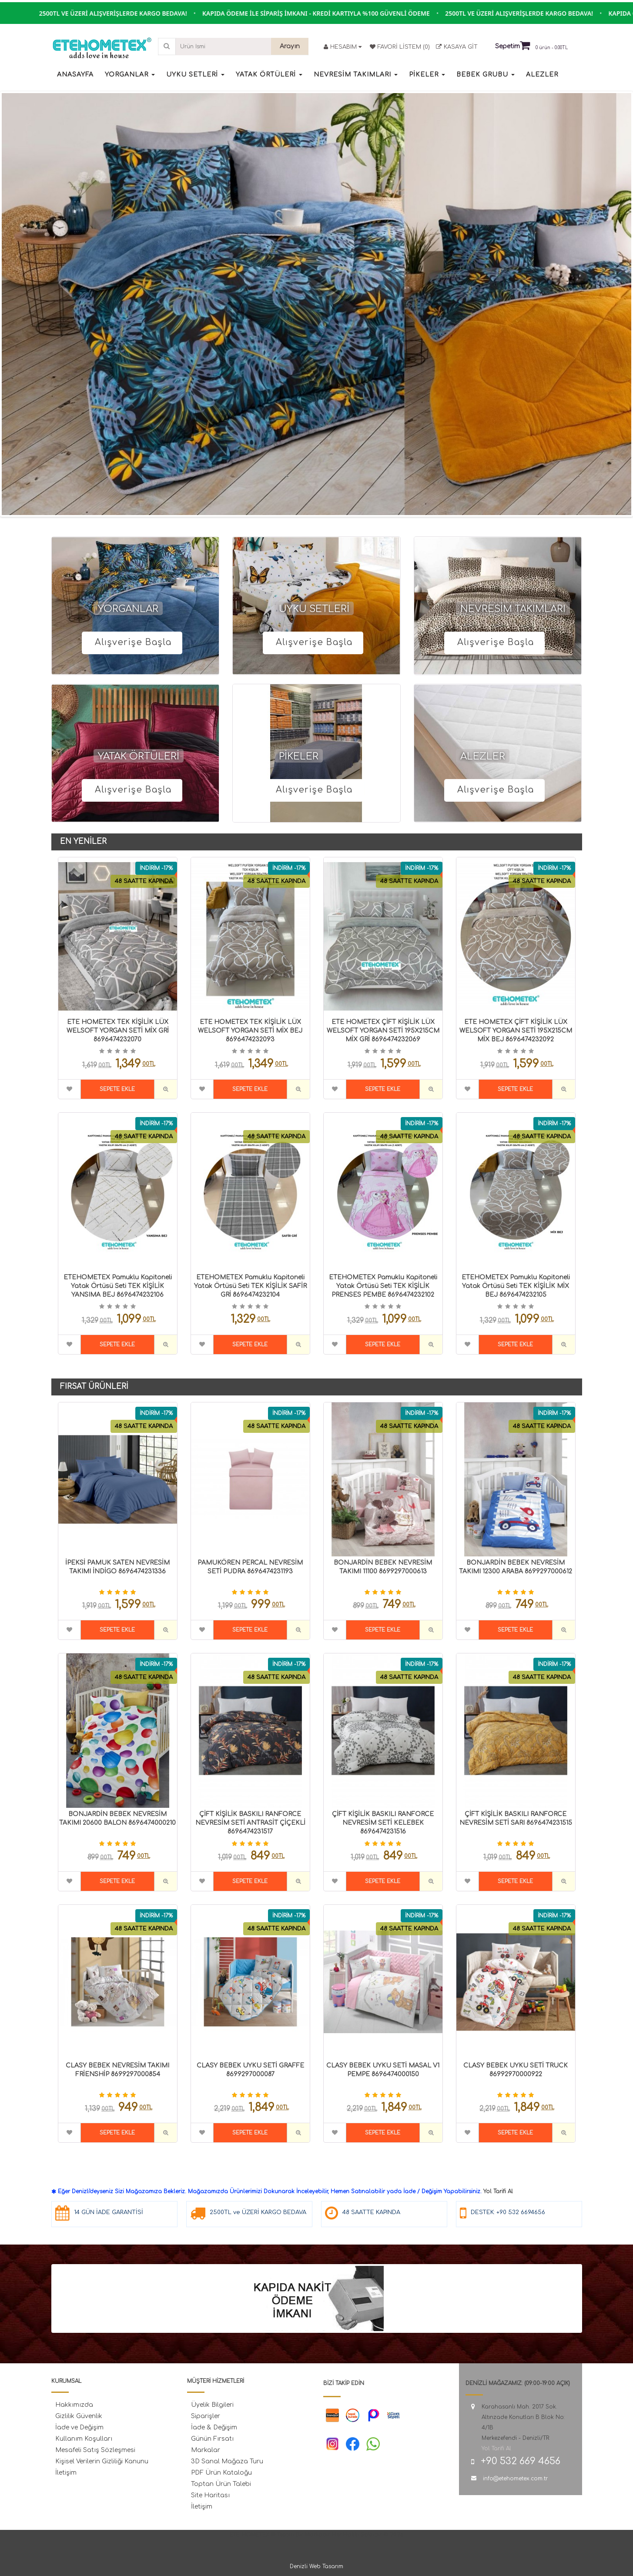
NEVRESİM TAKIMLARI (513, 609)
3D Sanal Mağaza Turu (227, 2461)
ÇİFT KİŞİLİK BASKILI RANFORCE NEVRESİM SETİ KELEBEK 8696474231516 (383, 1823)
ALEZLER (482, 756)
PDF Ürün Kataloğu (221, 2472)
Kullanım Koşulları (83, 2438)
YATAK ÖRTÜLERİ (138, 756)
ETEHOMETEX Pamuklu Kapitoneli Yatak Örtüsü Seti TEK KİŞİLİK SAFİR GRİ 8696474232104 (250, 1286)
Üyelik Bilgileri (212, 2405)
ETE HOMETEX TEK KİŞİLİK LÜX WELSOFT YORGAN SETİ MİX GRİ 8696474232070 (118, 1031)
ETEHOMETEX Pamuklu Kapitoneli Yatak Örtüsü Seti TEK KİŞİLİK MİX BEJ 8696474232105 (516, 1286)
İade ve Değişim (79, 2427)
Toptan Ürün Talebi (221, 2484)
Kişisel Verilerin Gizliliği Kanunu (101, 2461)
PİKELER (298, 756)
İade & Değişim (214, 2427)
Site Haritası (210, 2495)
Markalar (205, 2450)
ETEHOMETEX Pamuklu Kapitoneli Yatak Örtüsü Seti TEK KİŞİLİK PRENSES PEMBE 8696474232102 (383, 1286)
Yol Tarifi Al (498, 2191)
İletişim (66, 2472)
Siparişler (205, 2416)
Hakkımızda (74, 2405)
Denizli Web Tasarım (316, 2566)
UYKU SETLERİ (314, 609)
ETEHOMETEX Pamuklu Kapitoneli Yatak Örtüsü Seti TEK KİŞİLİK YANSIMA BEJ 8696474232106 (118, 1286)
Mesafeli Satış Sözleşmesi (95, 2450)
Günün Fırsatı (212, 2438)
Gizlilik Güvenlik (78, 2416)
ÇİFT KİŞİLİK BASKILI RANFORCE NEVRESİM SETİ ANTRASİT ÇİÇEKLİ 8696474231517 (250, 1823)
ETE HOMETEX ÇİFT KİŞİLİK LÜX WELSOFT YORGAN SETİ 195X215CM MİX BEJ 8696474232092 (515, 1031)
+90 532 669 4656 (520, 2461)
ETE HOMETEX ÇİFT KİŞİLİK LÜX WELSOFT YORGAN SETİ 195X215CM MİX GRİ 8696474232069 (383, 1031)
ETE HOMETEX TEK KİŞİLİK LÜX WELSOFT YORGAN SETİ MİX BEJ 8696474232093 (250, 1031)
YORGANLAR (128, 609)
